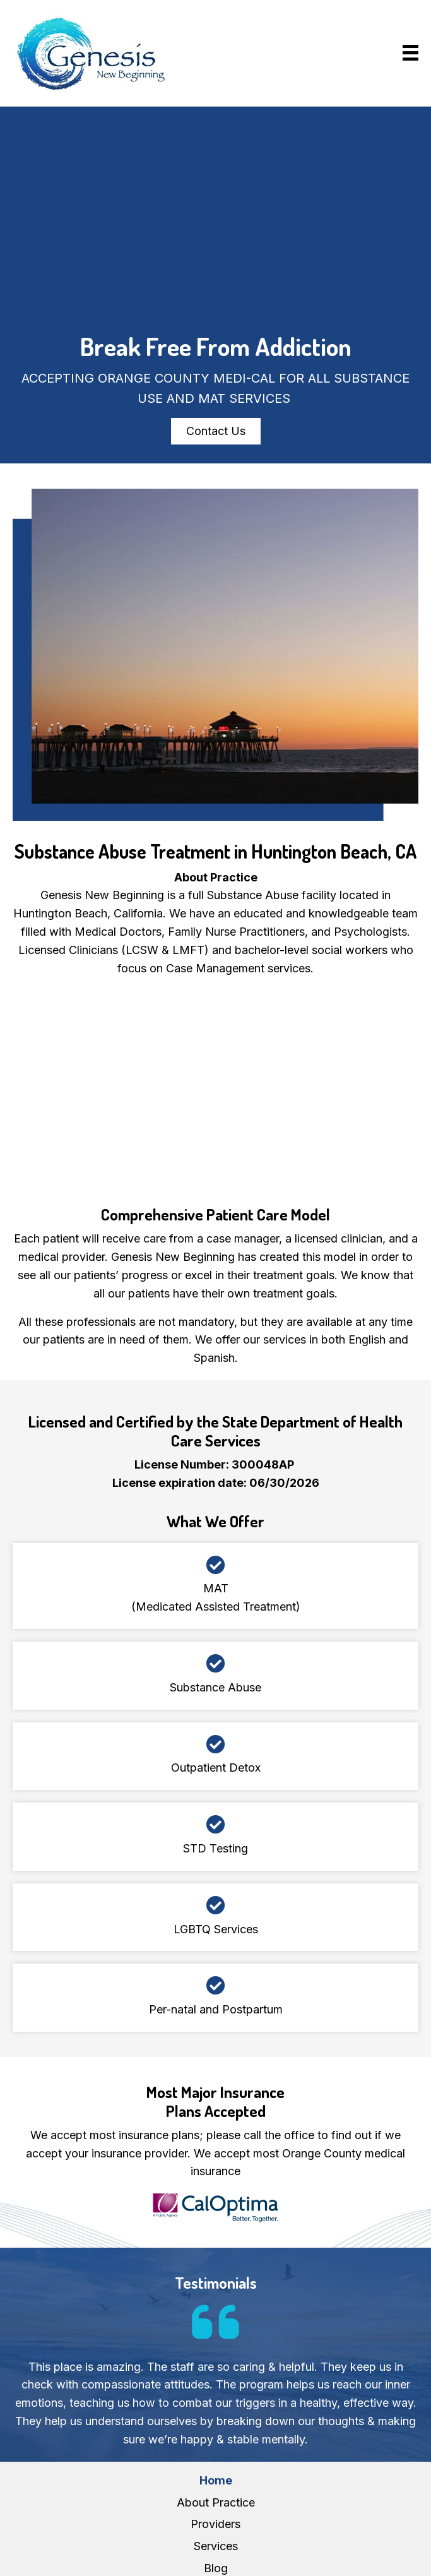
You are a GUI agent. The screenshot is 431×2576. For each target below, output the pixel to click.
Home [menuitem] (215, 2480)
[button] (216, 431)
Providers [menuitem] (215, 2524)
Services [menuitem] (216, 2546)
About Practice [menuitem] (216, 2501)
